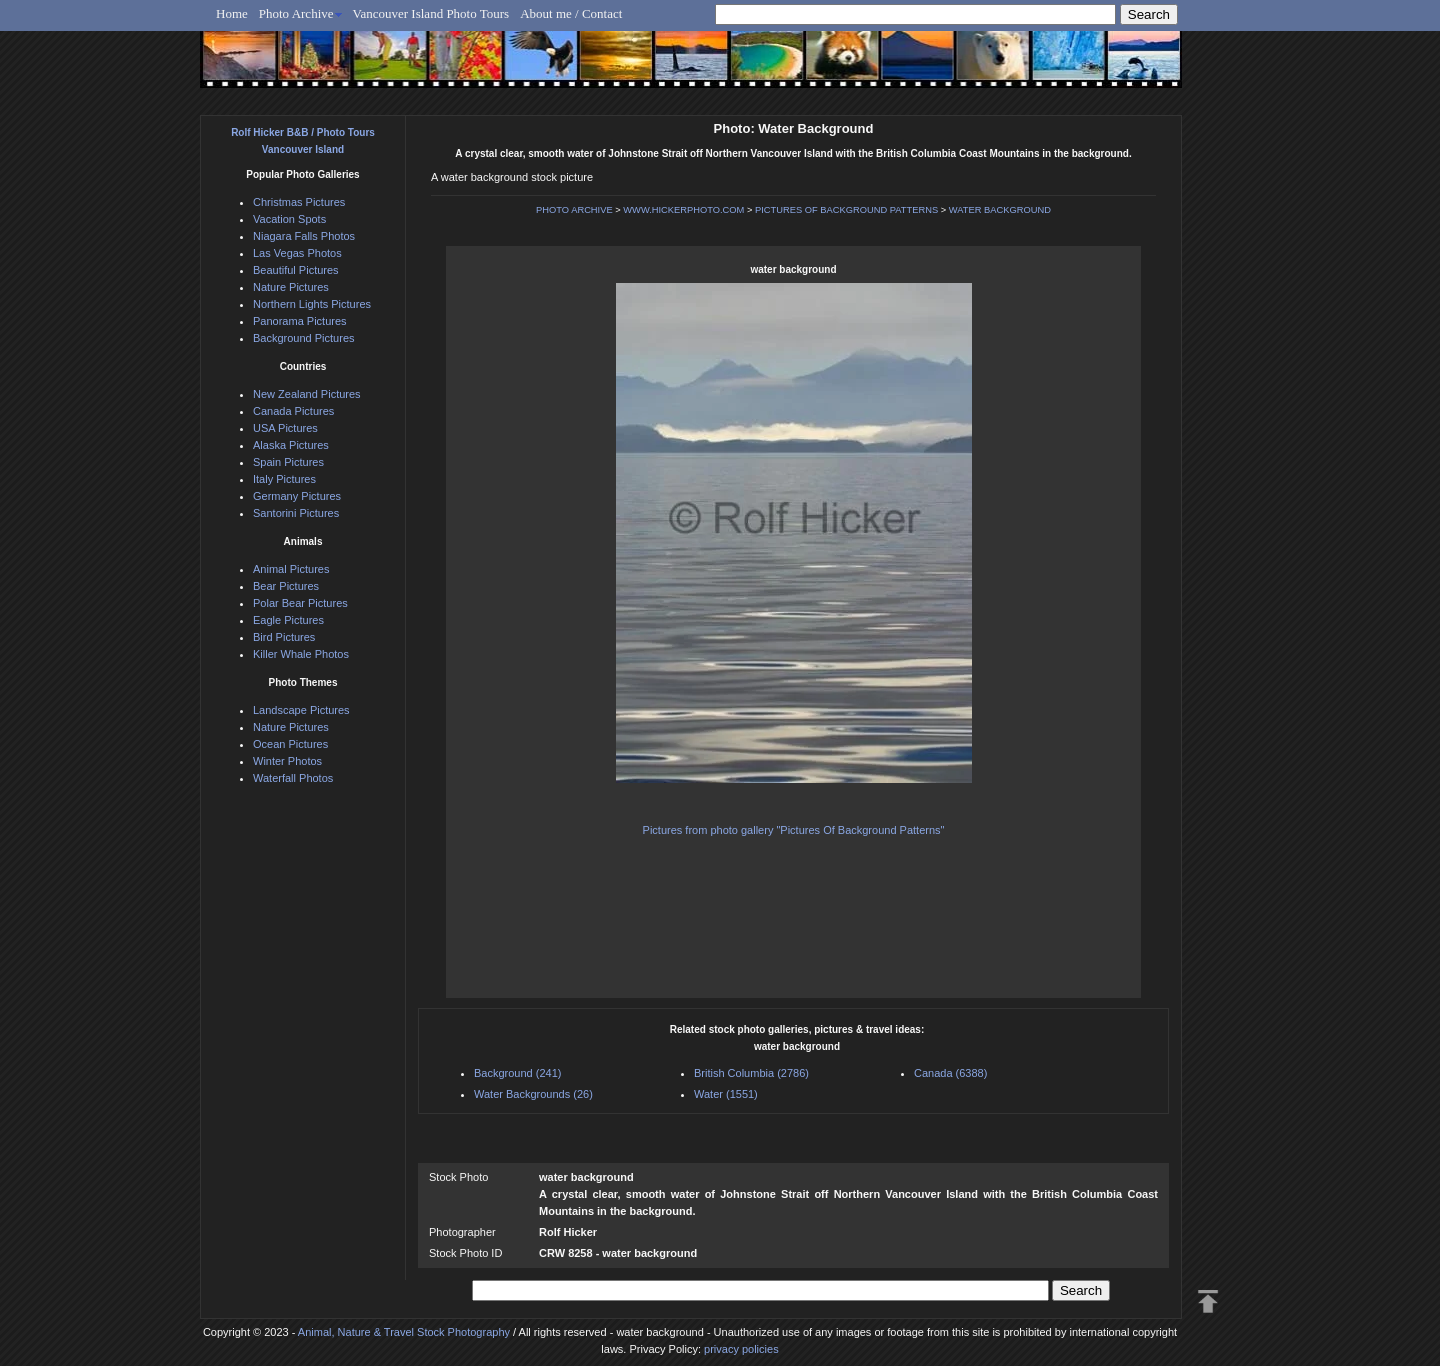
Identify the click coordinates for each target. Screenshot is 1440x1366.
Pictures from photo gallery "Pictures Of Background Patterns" (794, 830)
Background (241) (517, 1073)
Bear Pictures (286, 586)
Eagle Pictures (288, 620)
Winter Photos (287, 761)
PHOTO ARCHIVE (574, 210)
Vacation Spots (289, 219)
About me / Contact (571, 13)
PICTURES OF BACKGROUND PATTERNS (846, 210)
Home (232, 13)
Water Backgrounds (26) (533, 1094)
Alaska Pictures (291, 445)
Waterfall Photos (293, 778)
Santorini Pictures (296, 513)
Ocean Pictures (290, 744)
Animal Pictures (291, 569)
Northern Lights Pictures (312, 304)
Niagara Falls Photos (304, 236)
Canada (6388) (950, 1073)
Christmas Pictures (299, 202)
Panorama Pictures (300, 321)
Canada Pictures (293, 411)
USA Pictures (285, 428)
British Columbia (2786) (751, 1073)
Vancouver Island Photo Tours (431, 13)
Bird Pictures (284, 637)
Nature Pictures (291, 287)
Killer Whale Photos (301, 654)
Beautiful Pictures (296, 270)
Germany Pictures (297, 496)
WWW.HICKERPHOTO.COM (683, 210)
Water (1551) (726, 1094)
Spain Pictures (288, 462)
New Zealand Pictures (307, 394)
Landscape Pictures (301, 710)
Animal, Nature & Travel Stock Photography (404, 1332)
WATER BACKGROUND (1000, 210)
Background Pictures (304, 338)
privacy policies (741, 1349)
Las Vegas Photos (297, 253)
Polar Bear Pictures (300, 603)
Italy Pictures (284, 479)
